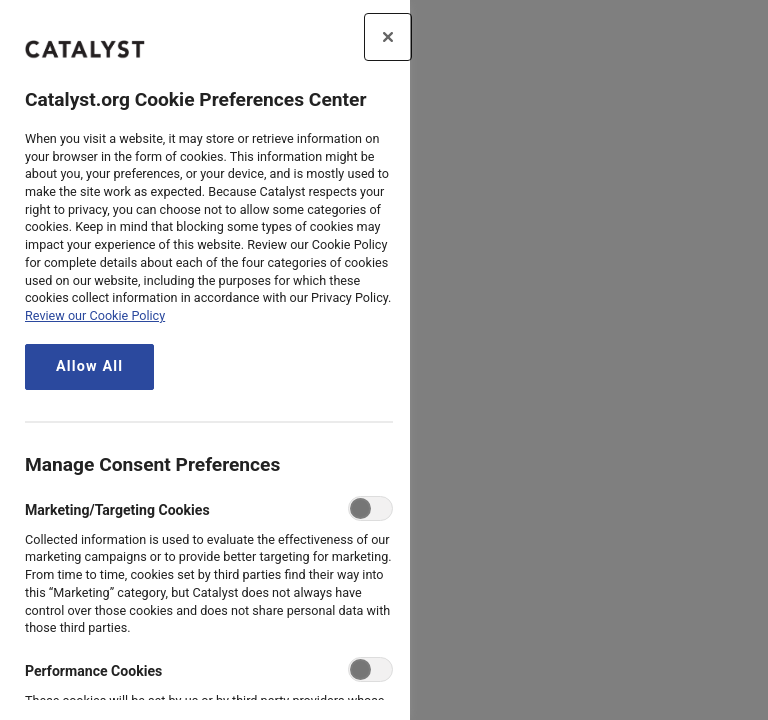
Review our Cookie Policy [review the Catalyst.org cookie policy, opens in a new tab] (95, 315)
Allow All (89, 366)
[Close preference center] (388, 37)
